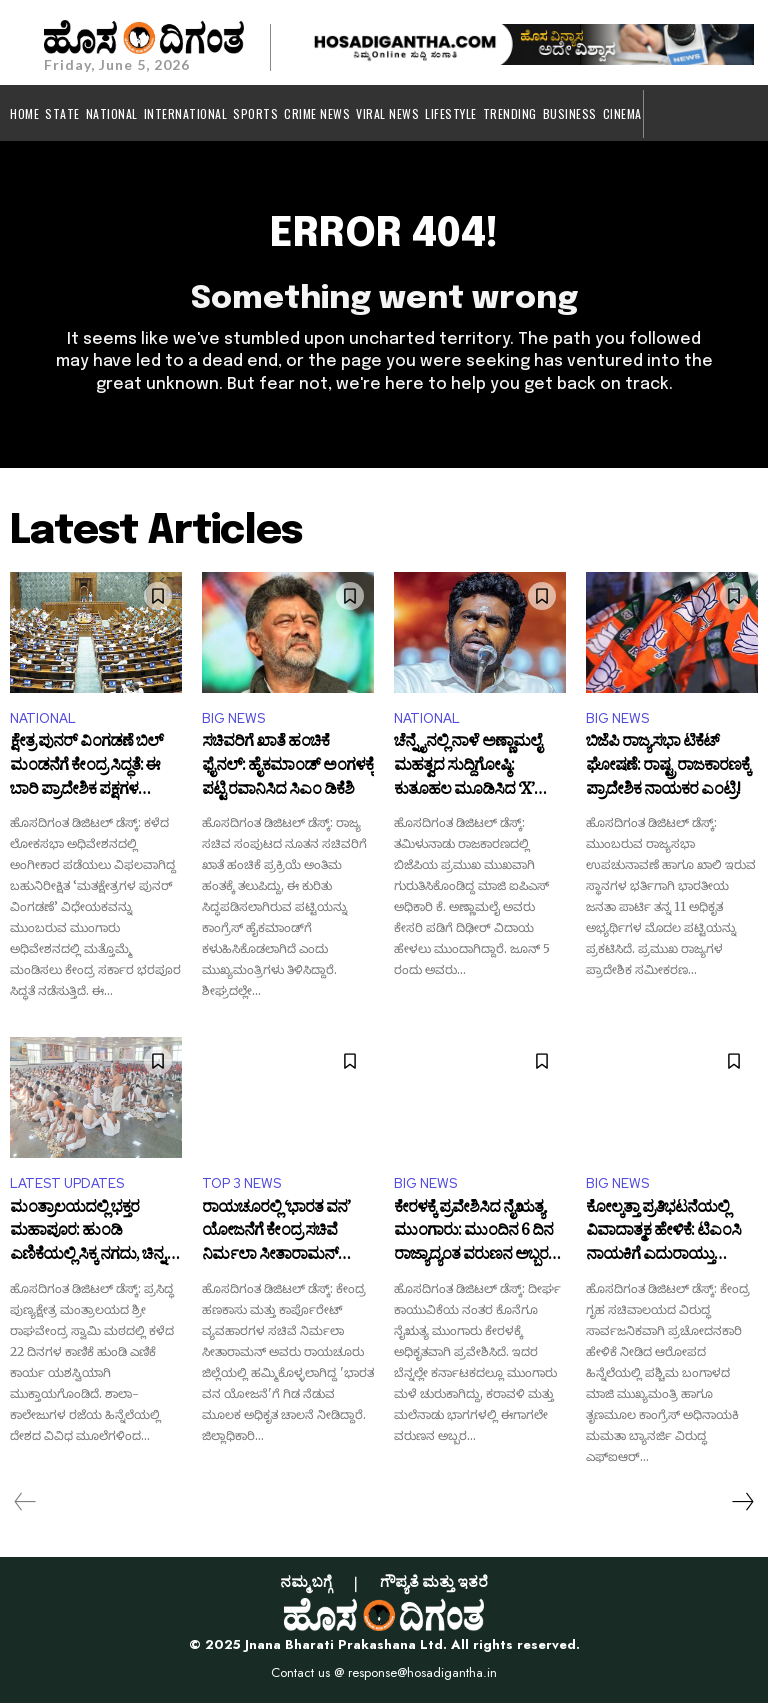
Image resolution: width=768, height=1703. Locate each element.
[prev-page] (25, 1502)
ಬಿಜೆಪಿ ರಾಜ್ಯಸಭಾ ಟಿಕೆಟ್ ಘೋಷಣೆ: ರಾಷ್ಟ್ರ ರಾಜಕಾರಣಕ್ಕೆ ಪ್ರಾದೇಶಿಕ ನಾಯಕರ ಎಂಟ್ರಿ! (668, 767)
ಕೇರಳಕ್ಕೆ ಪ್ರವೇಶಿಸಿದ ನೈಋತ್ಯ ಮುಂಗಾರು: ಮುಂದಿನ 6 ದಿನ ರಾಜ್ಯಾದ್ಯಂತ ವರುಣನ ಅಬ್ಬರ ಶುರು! (473, 1233)
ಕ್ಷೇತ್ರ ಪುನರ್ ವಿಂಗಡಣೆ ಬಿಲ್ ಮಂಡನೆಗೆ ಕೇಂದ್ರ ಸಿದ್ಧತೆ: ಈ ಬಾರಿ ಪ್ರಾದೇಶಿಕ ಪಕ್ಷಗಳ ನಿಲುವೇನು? (86, 767)
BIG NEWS (233, 718)
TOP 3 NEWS (241, 1183)
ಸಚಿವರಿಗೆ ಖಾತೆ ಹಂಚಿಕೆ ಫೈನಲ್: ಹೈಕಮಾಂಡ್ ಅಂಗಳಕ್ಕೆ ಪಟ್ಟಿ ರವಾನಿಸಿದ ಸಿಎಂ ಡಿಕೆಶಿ (288, 767)
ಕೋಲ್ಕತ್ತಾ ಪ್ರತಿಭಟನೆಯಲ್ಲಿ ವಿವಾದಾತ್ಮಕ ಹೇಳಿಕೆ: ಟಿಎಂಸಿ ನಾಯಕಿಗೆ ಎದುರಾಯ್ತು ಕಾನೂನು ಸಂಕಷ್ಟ (663, 1233)
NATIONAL (43, 718)
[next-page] (742, 1502)
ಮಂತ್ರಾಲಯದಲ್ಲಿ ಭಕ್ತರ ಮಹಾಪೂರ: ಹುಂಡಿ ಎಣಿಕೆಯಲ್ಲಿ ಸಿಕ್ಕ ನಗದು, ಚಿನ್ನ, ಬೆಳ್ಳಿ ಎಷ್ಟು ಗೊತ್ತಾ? (88, 1233)
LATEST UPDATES (67, 1183)
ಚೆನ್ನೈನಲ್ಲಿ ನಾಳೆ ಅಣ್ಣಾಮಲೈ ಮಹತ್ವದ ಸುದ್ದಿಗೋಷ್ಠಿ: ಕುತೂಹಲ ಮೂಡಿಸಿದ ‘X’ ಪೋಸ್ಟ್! (467, 767)
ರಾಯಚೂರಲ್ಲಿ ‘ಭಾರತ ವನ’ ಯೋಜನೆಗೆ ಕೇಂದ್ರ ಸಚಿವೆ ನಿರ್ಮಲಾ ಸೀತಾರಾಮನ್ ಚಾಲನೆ (276, 1233)
